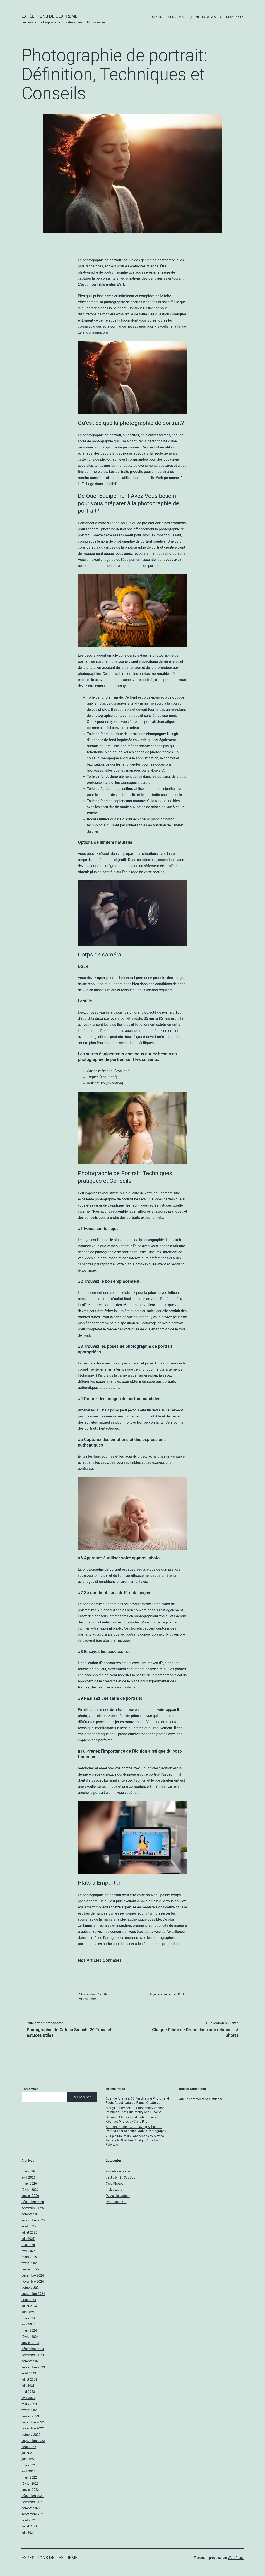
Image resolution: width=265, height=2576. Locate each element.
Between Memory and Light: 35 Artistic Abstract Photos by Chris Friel (133, 2119)
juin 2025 (28, 2239)
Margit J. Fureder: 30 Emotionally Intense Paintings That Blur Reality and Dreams (135, 2110)
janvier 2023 (30, 2416)
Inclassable (114, 2189)
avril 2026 (28, 2177)
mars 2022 (29, 2477)
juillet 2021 (29, 2526)
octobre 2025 (30, 2214)
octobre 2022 (30, 2434)
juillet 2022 (29, 2453)
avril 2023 (28, 2398)
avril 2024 (28, 2324)
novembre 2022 (32, 2428)
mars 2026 (29, 2183)
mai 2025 (28, 2245)
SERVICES (176, 17)
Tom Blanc (90, 1999)
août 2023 (28, 2373)
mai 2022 (28, 2465)
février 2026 (29, 2189)
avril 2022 (28, 2471)
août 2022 (28, 2447)
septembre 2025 (33, 2220)
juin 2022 (28, 2459)
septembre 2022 (33, 2441)
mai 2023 (28, 2391)
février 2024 (29, 2336)
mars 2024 (29, 2330)
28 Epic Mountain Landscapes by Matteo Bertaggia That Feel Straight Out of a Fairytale (135, 2140)
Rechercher (29, 2089)
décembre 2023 (32, 2349)
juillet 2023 (29, 2379)
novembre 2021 (32, 2502)
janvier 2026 (30, 2196)
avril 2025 (28, 2251)
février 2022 (29, 2483)
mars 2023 (29, 2404)
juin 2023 (28, 2385)
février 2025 (29, 2263)
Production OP (116, 2202)
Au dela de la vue (118, 2171)
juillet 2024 (29, 2306)
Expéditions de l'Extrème (49, 16)
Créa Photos (179, 1994)
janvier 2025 (30, 2269)
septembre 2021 (33, 2514)
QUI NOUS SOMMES (205, 17)
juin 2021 (28, 2532)
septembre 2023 (33, 2367)
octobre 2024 (30, 2287)
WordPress (236, 2558)
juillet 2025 (29, 2232)
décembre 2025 (32, 2202)
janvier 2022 (30, 2489)
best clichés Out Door (121, 2177)
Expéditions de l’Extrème (49, 2557)
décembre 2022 (32, 2422)
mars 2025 (29, 2257)
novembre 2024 (32, 2281)
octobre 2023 (30, 2361)
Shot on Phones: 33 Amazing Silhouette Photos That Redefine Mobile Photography (136, 2129)
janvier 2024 (30, 2343)
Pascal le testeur (118, 2196)
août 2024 (28, 2300)
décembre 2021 (32, 2496)
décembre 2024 (32, 2275)
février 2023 (29, 2410)
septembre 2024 (33, 2294)
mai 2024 (28, 2318)
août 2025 (28, 2226)
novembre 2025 (32, 2208)
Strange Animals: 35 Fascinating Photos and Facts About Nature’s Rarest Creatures (137, 2100)
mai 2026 (28, 2171)
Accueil (157, 17)
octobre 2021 (30, 2508)
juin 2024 (28, 2312)
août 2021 (28, 2520)
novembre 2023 (32, 2355)
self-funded (235, 17)
